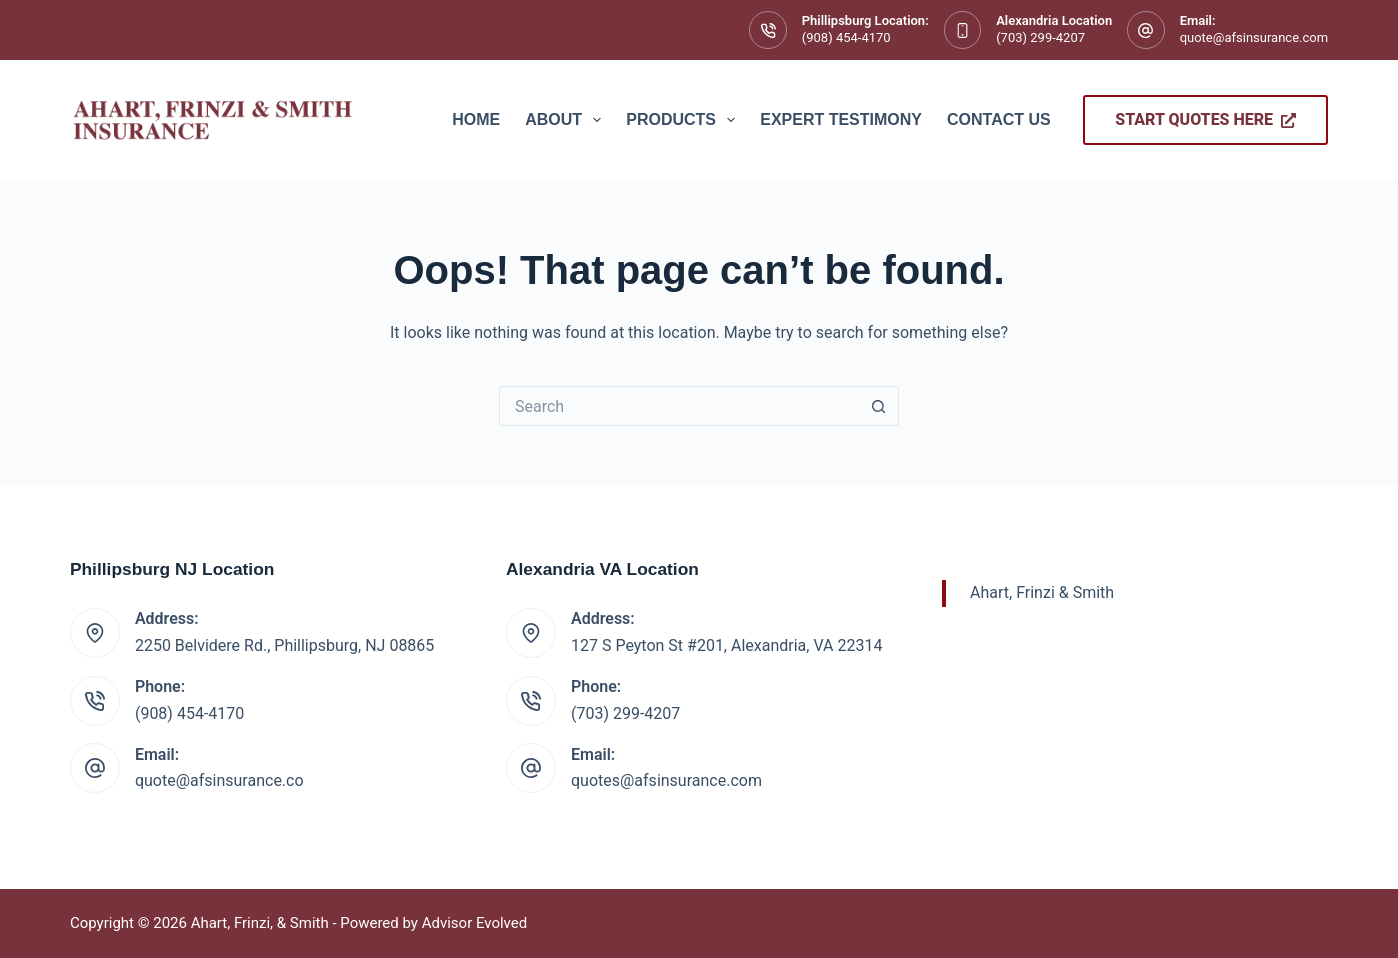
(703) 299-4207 (1040, 37)
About (567, 120)
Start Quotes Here (1205, 119)
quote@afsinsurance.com (1254, 37)
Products (684, 120)
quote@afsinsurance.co (219, 780)
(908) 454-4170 (846, 37)
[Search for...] (679, 406)
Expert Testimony (841, 119)
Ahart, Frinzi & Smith (1042, 592)
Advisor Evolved (475, 923)
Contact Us (999, 119)
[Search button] (879, 406)
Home (476, 119)
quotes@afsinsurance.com (666, 780)
